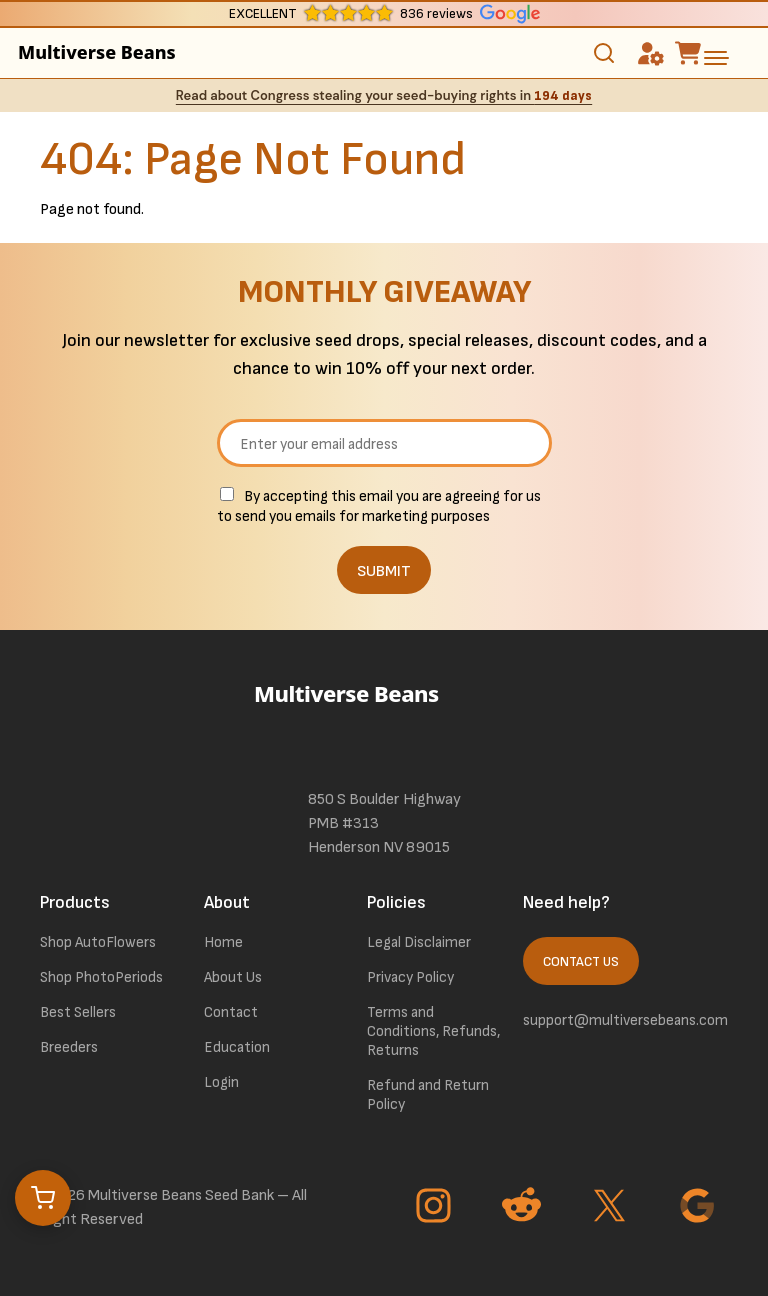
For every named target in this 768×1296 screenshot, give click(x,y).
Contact (231, 1012)
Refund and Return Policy (428, 1095)
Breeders (69, 1047)
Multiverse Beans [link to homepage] (97, 52)
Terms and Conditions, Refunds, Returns (433, 1031)
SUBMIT (384, 571)
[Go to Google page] (700, 1208)
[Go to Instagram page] (436, 1208)
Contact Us (581, 962)
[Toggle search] (604, 53)
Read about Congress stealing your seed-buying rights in (384, 95)
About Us (233, 977)
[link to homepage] (384, 721)
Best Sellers (78, 1012)
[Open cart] (43, 1198)
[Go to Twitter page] (612, 1208)
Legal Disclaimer (419, 942)
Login (221, 1082)
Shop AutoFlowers (98, 942)
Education (237, 1047)
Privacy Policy (410, 977)
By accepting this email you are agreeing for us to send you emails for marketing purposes (379, 506)
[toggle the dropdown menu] (715, 58)
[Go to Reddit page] (524, 1208)
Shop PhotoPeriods (101, 977)
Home (223, 942)
